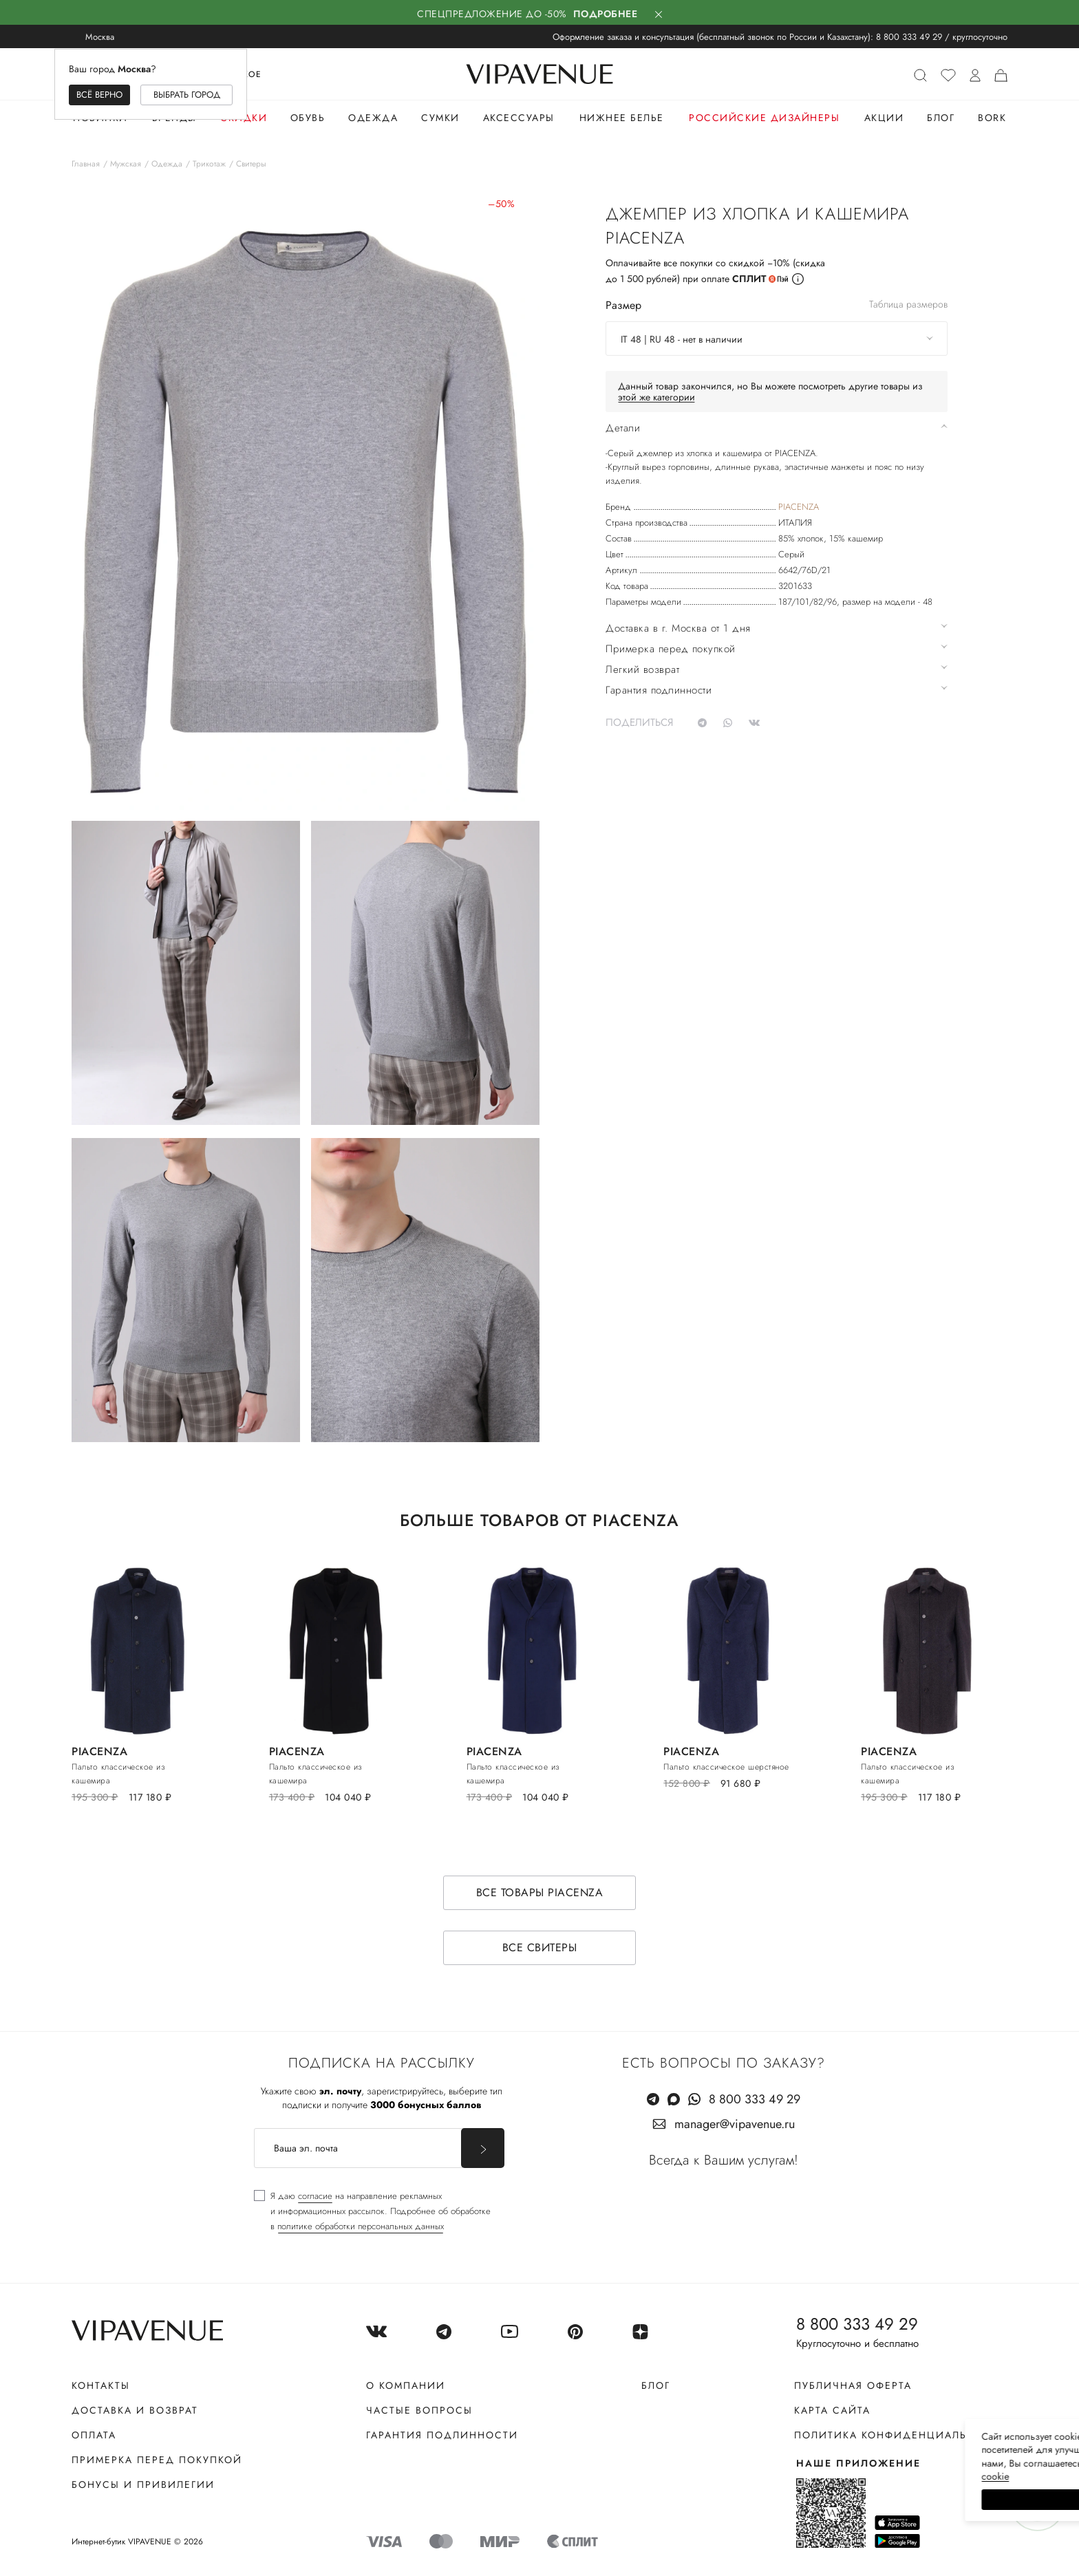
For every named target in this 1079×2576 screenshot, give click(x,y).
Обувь (307, 118)
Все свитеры (539, 1947)
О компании (405, 2385)
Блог (940, 118)
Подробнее (605, 14)
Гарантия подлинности (442, 2435)
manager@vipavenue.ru (734, 2124)
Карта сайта (832, 2410)
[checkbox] (372, 2211)
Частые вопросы (419, 2410)
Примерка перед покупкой (157, 2460)
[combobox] (777, 338)
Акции (884, 118)
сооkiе (808, 2476)
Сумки (440, 118)
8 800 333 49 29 (909, 36)
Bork (992, 118)
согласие (315, 2195)
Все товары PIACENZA (539, 1892)
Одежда (373, 118)
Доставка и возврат (135, 2410)
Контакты (101, 2385)
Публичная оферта (853, 2385)
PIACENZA (798, 506)
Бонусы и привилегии (143, 2484)
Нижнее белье (621, 118)
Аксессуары (519, 118)
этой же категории (656, 397)
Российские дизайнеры (764, 118)
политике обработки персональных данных (360, 2226)
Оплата (94, 2435)
